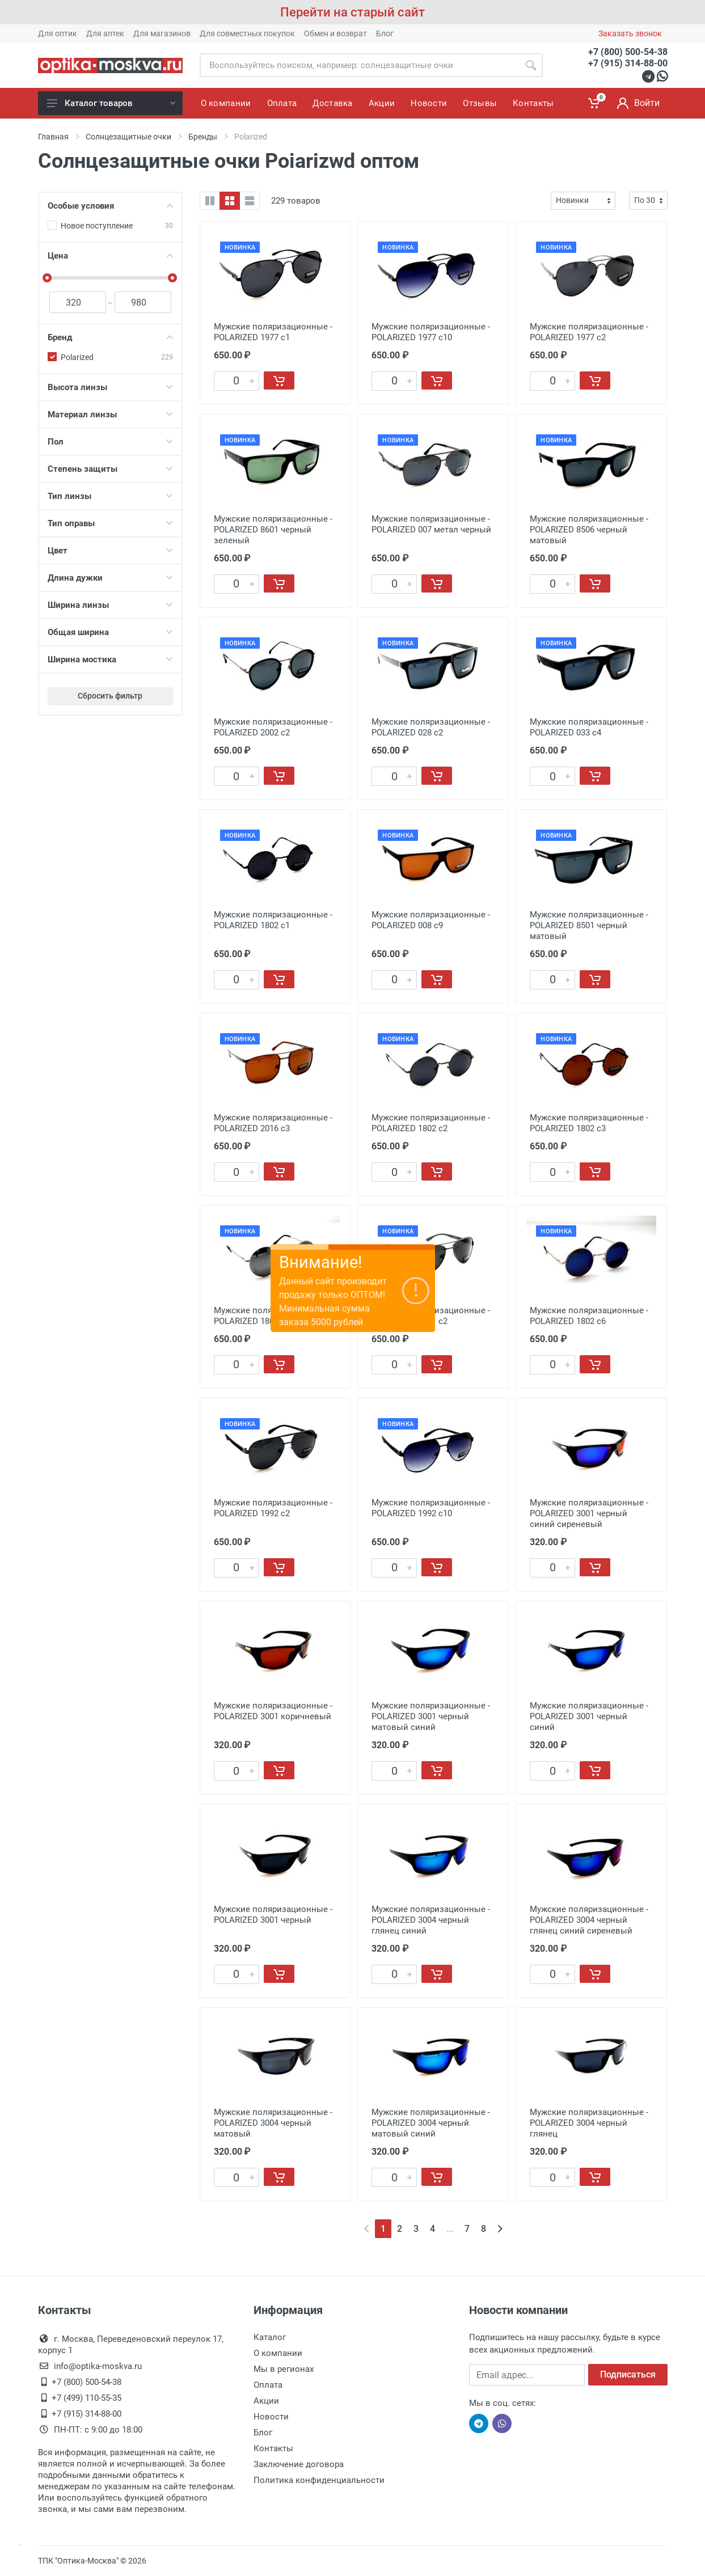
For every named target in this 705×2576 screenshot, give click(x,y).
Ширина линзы (110, 605)
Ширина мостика (110, 659)
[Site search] (359, 65)
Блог (385, 33)
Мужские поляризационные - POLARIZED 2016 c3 (273, 1123)
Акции (266, 2401)
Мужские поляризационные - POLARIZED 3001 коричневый (273, 1711)
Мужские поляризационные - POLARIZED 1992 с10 (431, 1508)
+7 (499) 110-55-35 (86, 2398)
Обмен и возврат (335, 33)
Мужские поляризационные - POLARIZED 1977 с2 (589, 332)
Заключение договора (299, 2464)
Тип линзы (110, 496)
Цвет (110, 550)
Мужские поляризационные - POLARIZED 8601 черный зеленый (273, 529)
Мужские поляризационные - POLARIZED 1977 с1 (273, 332)
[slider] (47, 277)
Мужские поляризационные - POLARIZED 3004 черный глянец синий (431, 1920)
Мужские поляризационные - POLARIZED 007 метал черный (431, 524)
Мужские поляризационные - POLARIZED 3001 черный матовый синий (431, 1716)
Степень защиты (110, 469)
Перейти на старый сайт (352, 12)
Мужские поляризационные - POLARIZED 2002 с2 (273, 727)
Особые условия (110, 206)
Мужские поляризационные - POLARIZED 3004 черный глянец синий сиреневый (589, 1920)
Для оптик (57, 33)
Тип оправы (110, 523)
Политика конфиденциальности (319, 2480)
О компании (278, 2353)
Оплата (268, 2385)
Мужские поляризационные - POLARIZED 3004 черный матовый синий (431, 2123)
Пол (110, 442)
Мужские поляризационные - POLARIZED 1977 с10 (431, 332)
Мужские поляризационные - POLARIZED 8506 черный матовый (589, 529)
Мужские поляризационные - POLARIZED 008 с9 (431, 920)
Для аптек (105, 33)
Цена (110, 256)
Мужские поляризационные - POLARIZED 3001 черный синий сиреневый (589, 1513)
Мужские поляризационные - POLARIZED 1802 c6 (589, 1315)
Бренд (110, 337)
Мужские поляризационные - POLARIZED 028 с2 (431, 727)
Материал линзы (110, 414)
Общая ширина (110, 632)
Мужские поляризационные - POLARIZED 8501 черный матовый (589, 925)
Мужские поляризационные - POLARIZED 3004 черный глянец (589, 2123)
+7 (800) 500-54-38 (628, 51)
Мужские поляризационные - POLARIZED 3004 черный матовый (273, 2123)
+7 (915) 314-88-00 (628, 63)
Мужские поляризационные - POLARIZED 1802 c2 (431, 1123)
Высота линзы (110, 387)
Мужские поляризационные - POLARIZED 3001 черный (273, 1914)
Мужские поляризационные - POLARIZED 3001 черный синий (589, 1716)
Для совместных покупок (247, 33)
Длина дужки (110, 578)
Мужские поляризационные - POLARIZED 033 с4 (589, 727)
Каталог (270, 2337)
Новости (271, 2417)
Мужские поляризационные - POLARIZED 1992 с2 (273, 1508)
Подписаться (628, 2374)
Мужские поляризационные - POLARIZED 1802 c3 (589, 1123)
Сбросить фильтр (110, 695)
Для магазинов (162, 33)
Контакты (273, 2448)
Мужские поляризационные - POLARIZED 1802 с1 (273, 920)
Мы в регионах (284, 2369)
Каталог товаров (111, 103)
